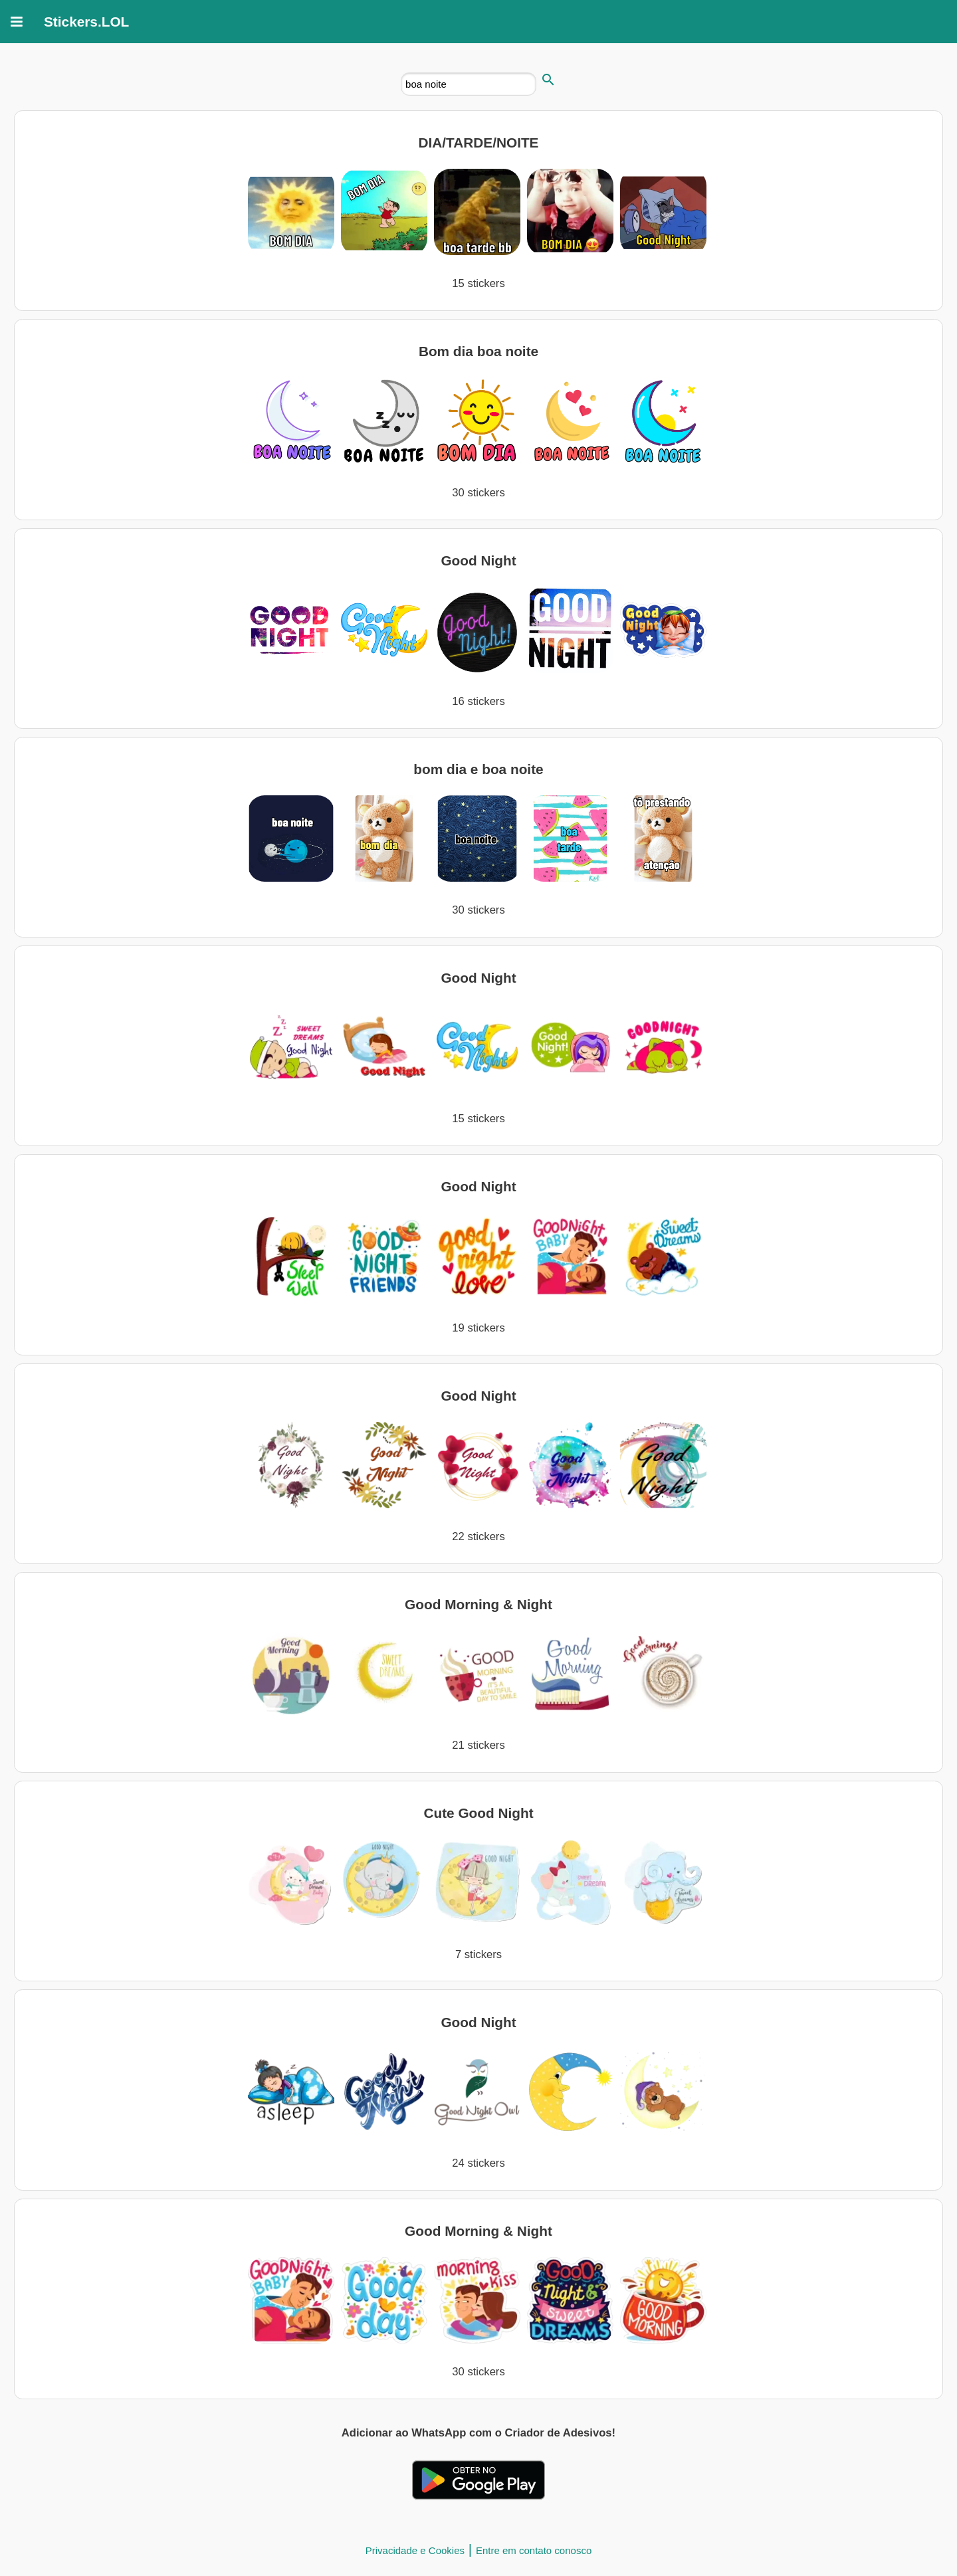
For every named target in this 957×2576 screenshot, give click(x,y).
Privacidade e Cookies (415, 2550)
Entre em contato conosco (533, 2550)
